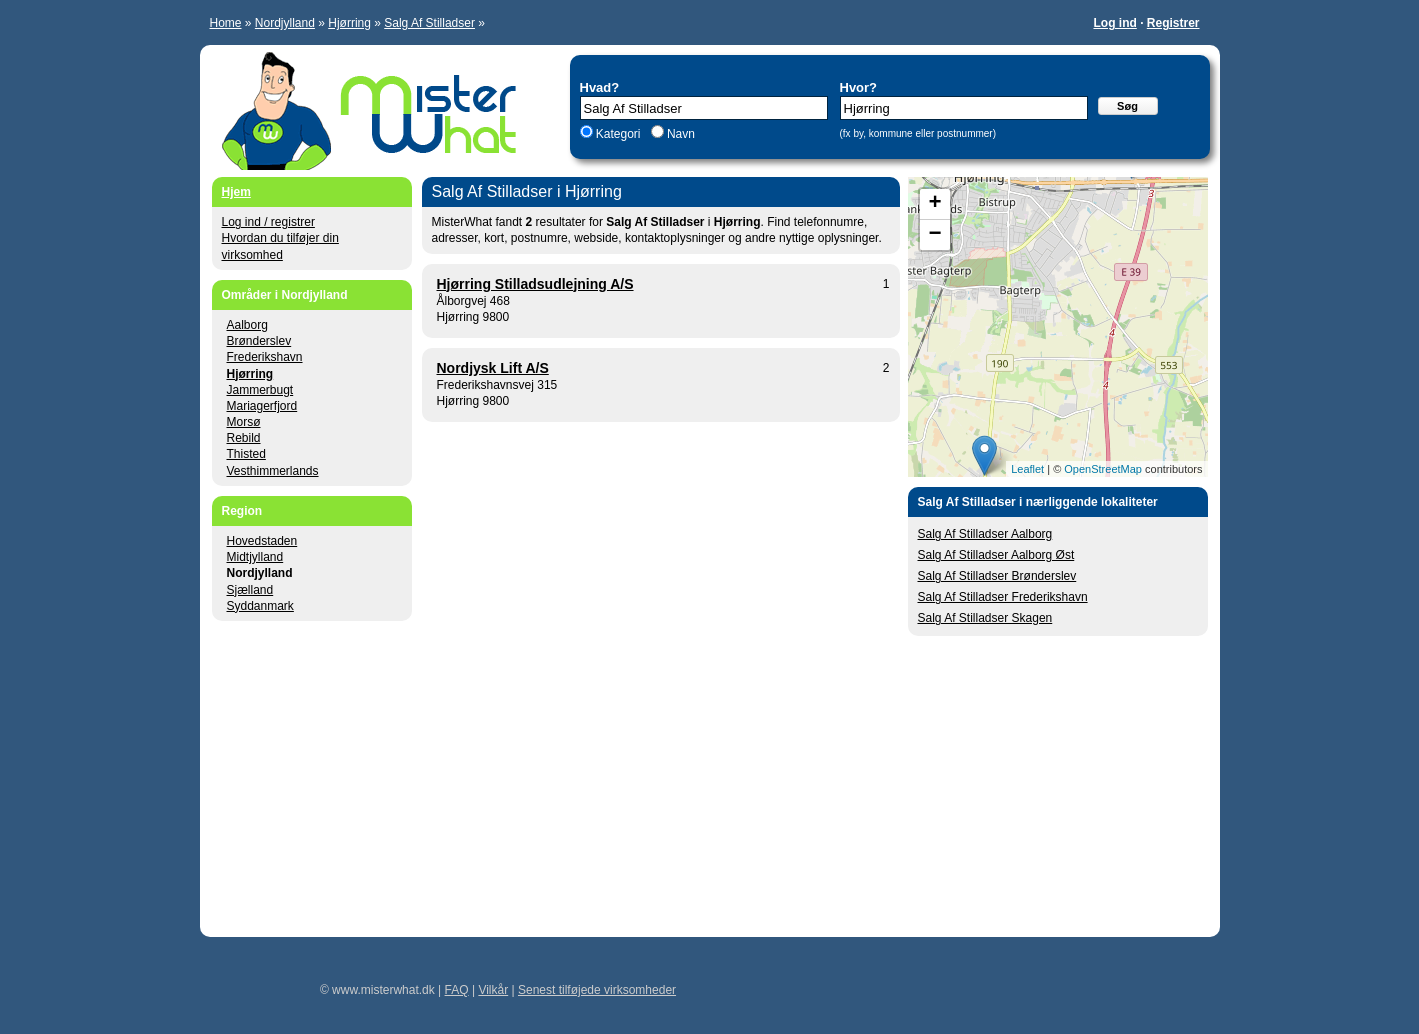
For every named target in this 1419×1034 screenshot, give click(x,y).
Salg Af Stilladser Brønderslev (997, 576)
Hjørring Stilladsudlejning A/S (535, 284)
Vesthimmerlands (273, 471)
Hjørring (349, 23)
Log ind (1114, 23)
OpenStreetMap (1103, 469)
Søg (1127, 106)
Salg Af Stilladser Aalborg (985, 534)
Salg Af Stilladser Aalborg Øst (996, 555)
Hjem (236, 192)
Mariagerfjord (262, 406)
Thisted (246, 454)
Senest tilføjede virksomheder (597, 990)
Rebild (244, 438)
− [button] (934, 235)
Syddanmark (260, 606)
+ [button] (934, 204)
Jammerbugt (260, 390)
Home (226, 23)
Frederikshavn (265, 357)
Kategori (618, 134)
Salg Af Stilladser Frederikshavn (1003, 597)
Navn (679, 134)
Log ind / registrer (268, 222)
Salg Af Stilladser (429, 23)
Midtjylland (255, 557)
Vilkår (493, 990)
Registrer (1173, 23)
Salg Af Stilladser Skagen (985, 618)
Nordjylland (285, 23)
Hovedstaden (262, 541)
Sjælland (250, 590)
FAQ (457, 990)
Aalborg (247, 325)
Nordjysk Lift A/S (493, 368)
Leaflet (1027, 469)
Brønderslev (259, 341)
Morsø (244, 422)
